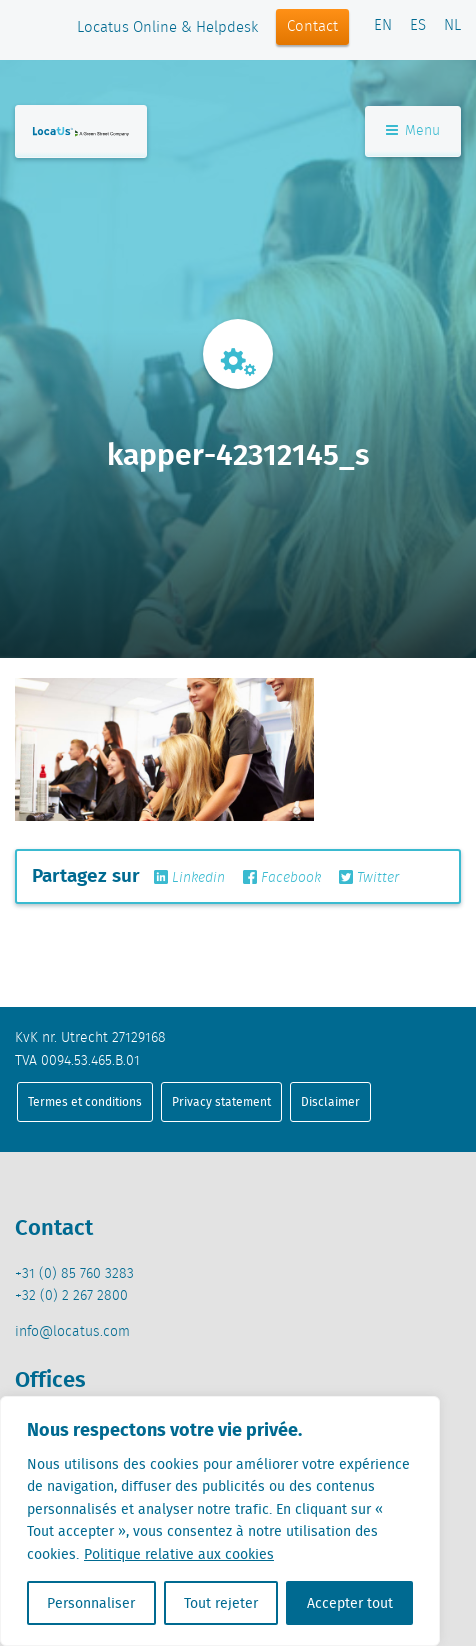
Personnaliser (91, 1603)
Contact (312, 27)
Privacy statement (221, 1101)
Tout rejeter (221, 1603)
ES (418, 26)
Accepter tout (350, 1603)
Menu (413, 131)
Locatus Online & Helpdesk (167, 28)
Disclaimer (330, 1101)
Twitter (369, 878)
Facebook (282, 878)
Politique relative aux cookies (179, 1554)
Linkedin (189, 878)
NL (452, 26)
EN (383, 26)
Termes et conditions (85, 1101)
